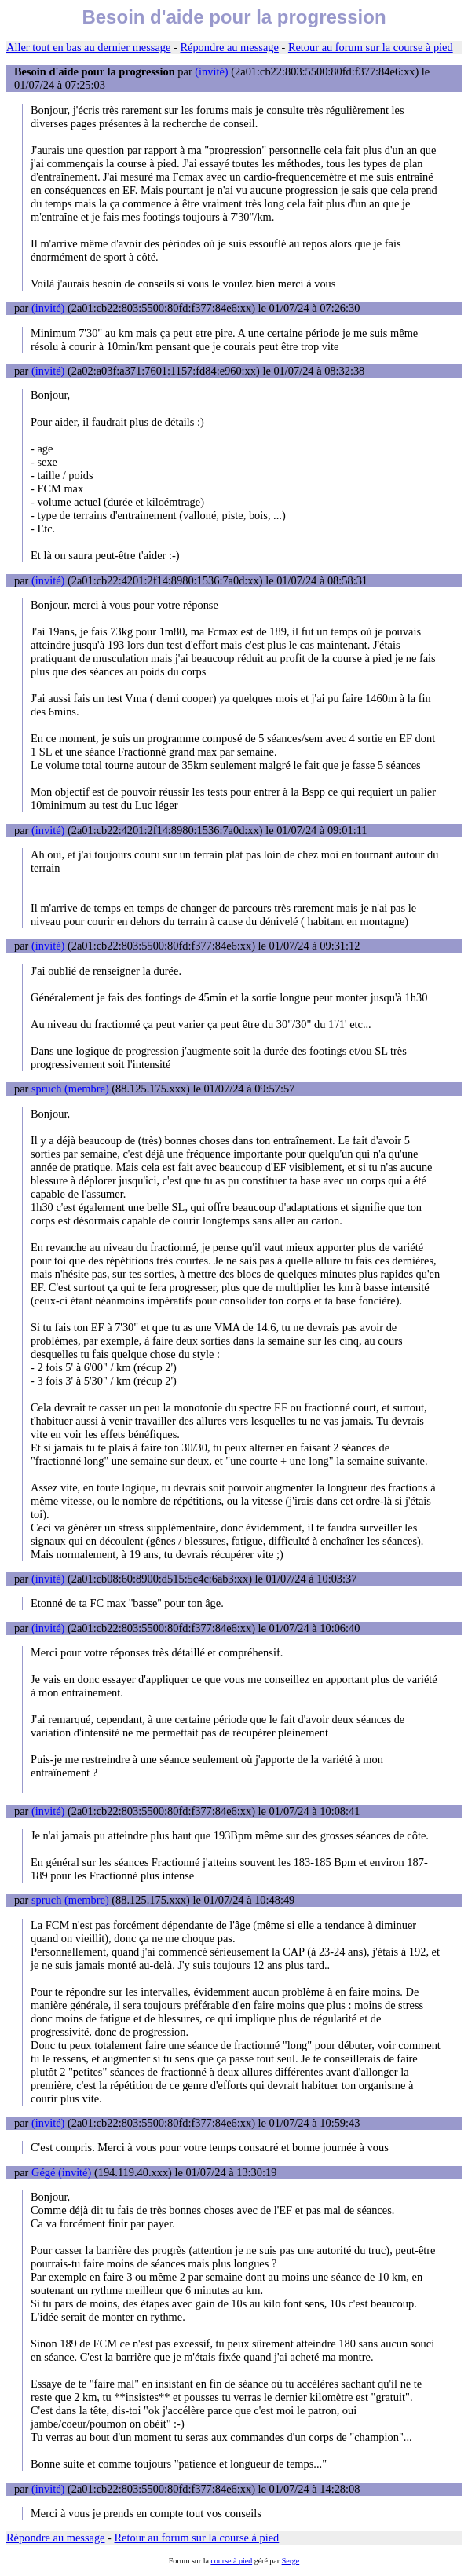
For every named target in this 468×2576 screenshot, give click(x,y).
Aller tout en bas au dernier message (88, 47)
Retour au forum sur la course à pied (370, 47)
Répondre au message (229, 47)
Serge (291, 2560)
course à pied (231, 2560)
